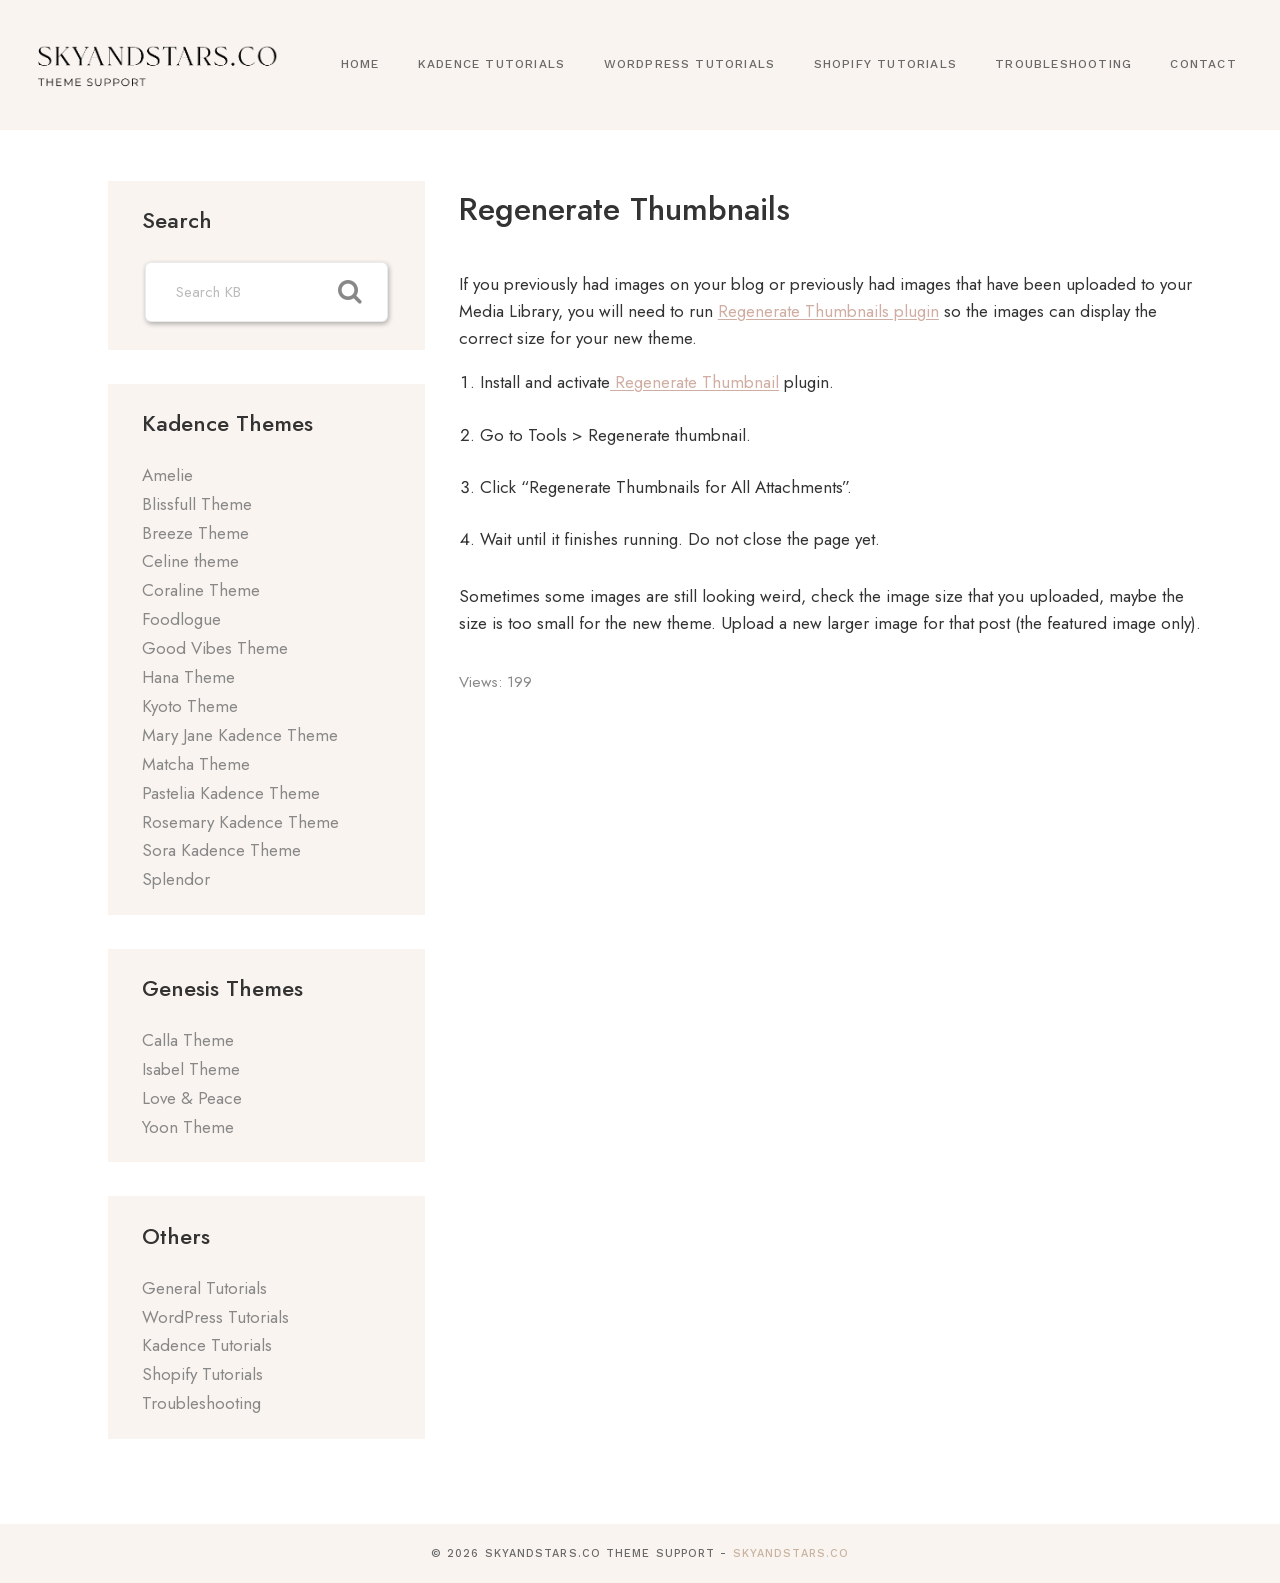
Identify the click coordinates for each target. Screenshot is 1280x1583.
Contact (1203, 64)
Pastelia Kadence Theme (231, 793)
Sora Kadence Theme (221, 850)
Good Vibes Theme (215, 648)
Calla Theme (188, 1040)
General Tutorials (204, 1288)
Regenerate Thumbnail (694, 382)
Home (360, 64)
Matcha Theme (196, 764)
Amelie (167, 475)
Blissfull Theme (197, 504)
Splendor (176, 879)
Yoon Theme (188, 1127)
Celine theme (190, 561)
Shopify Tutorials (885, 64)
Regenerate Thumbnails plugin (828, 311)
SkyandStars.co (791, 1553)
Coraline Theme (201, 590)
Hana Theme (188, 677)
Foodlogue (181, 619)
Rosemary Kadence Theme (240, 822)
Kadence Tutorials (491, 64)
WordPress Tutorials (690, 64)
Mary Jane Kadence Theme (240, 735)
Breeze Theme (195, 533)
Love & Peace (192, 1098)
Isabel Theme (191, 1069)
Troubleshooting (1063, 64)
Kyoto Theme (190, 706)
